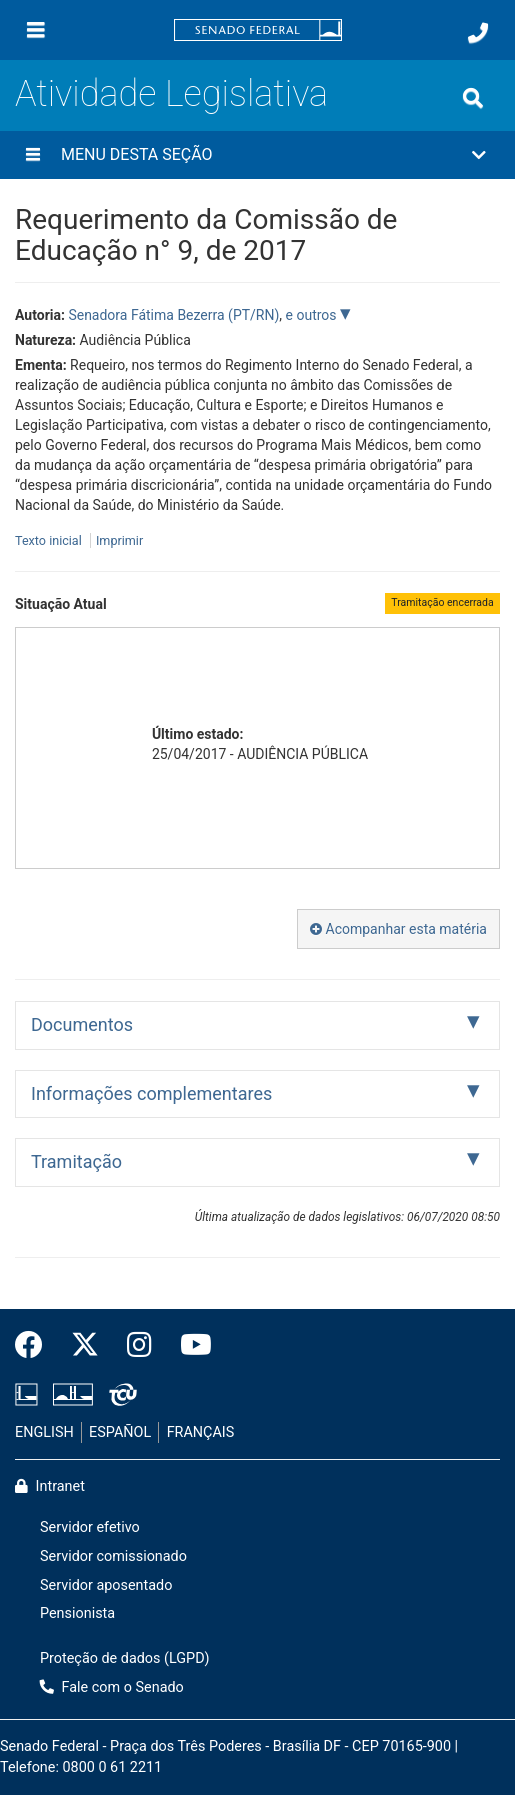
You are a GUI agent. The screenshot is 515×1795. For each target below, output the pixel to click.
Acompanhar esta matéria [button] (398, 929)
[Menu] (36, 30)
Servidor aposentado (106, 1585)
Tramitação (76, 1161)
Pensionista (77, 1613)
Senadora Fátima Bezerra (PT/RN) (173, 315)
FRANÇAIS (201, 1432)
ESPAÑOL (120, 1432)
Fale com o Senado (112, 1687)
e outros (313, 315)
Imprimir (119, 540)
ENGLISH (44, 1432)
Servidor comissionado (113, 1556)
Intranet (50, 1486)
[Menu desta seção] (33, 155)
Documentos (82, 1024)
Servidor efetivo (90, 1527)
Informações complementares (151, 1093)
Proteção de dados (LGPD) (125, 1658)
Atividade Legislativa (171, 94)
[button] (257, 155)
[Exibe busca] (473, 98)
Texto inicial (50, 540)
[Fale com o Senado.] (478, 33)
